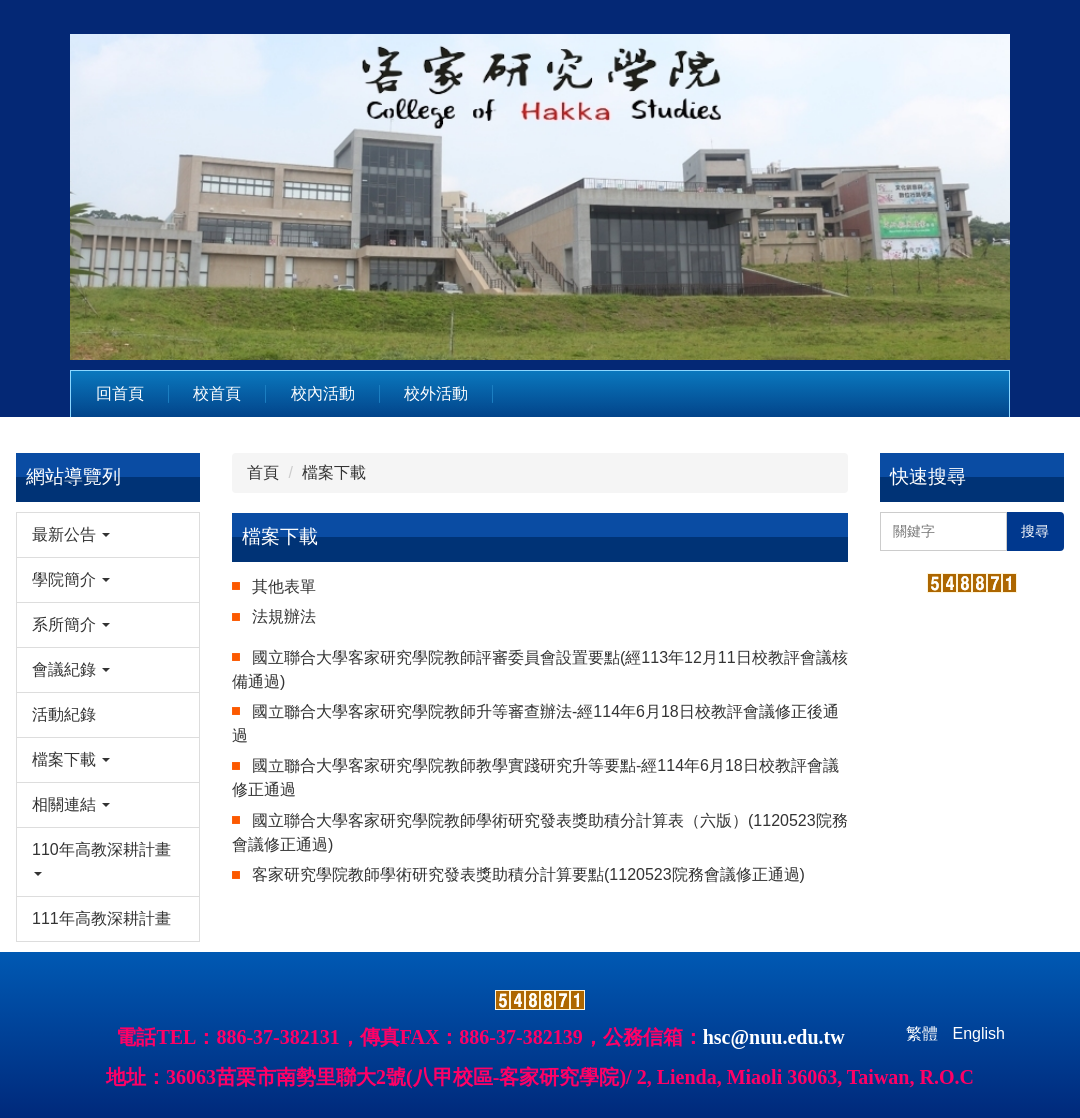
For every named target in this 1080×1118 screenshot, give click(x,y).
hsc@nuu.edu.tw (774, 1037)
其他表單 (284, 586)
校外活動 (436, 393)
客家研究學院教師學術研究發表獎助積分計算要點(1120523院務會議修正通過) (528, 874)
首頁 (263, 472)
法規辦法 (284, 616)
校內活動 (323, 393)
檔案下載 (334, 472)
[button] (108, 535)
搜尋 (1035, 531)
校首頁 (217, 393)
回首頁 (120, 393)
